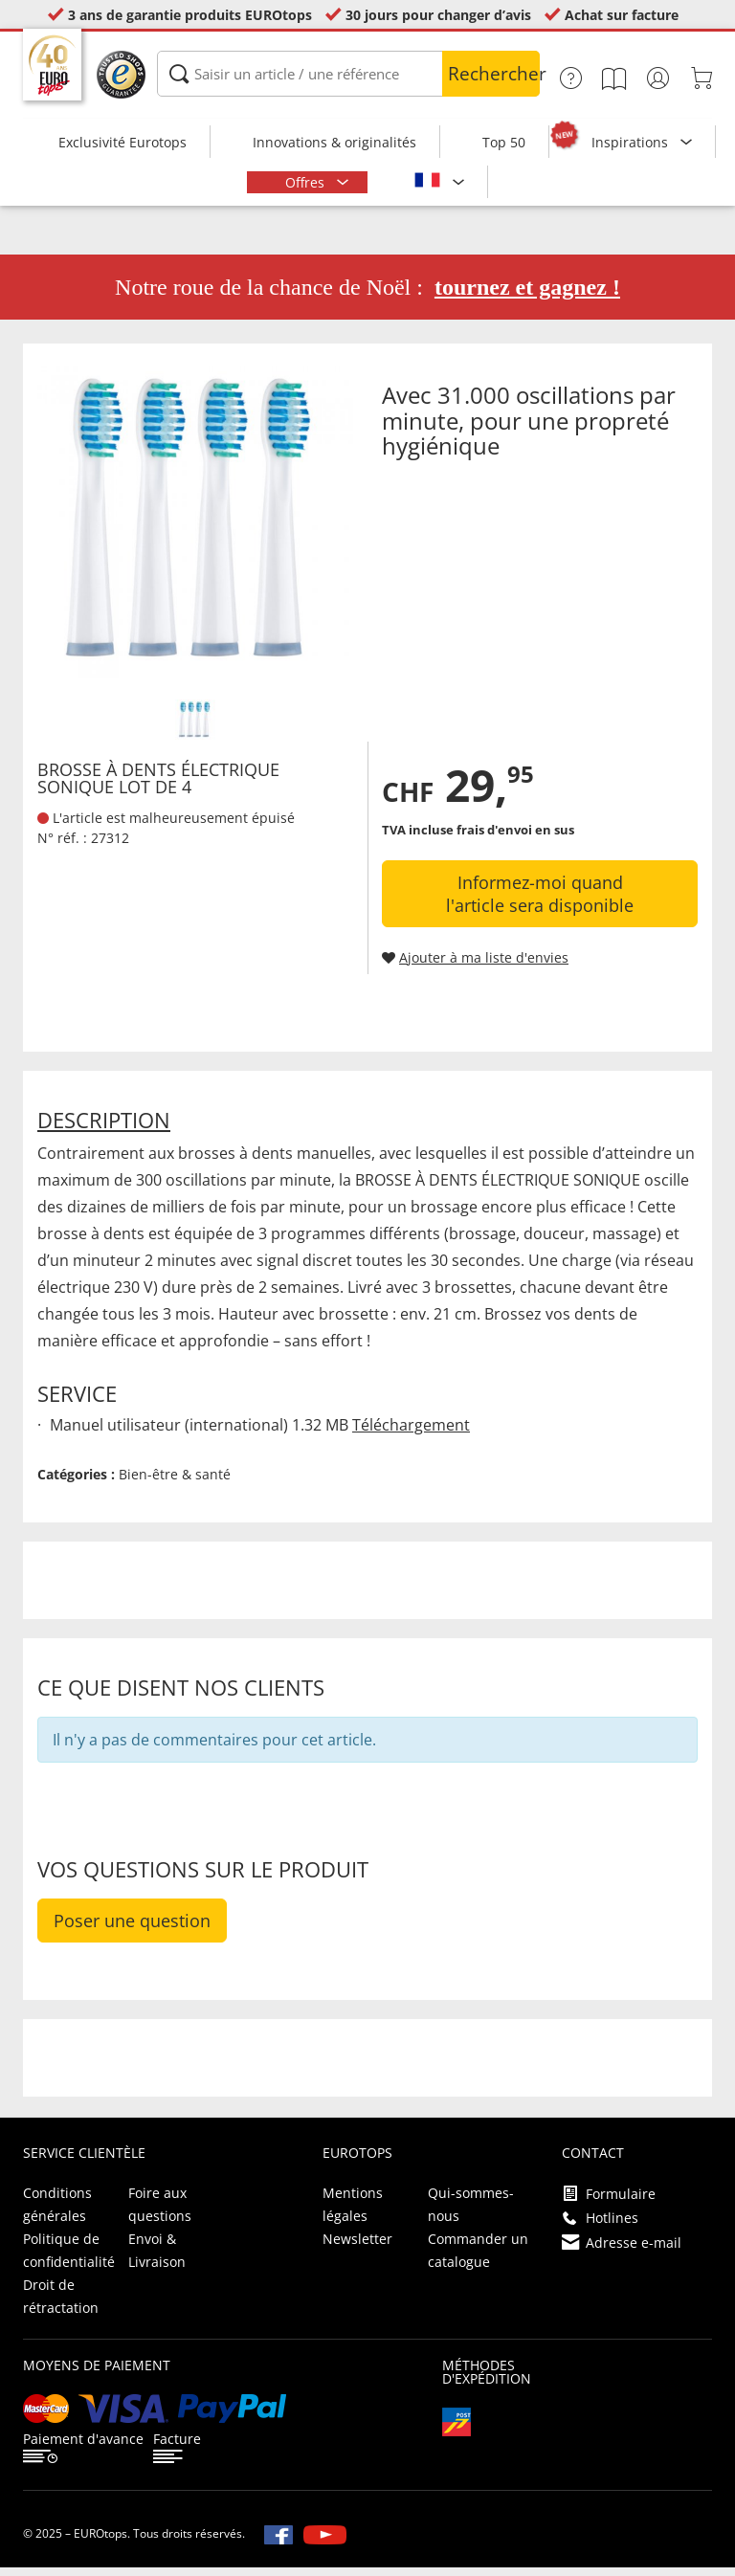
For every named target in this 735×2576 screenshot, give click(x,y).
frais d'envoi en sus (515, 838)
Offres (306, 182)
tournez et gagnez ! (527, 295)
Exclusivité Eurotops (122, 142)
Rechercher (494, 73)
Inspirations (631, 142)
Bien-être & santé (175, 1483)
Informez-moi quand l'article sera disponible (540, 902)
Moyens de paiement (96, 2374)
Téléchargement (411, 1433)
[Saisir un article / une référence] (348, 74)
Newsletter (357, 2247)
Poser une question (132, 1929)
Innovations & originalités (334, 142)
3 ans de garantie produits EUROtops (190, 15)
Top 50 (503, 142)
